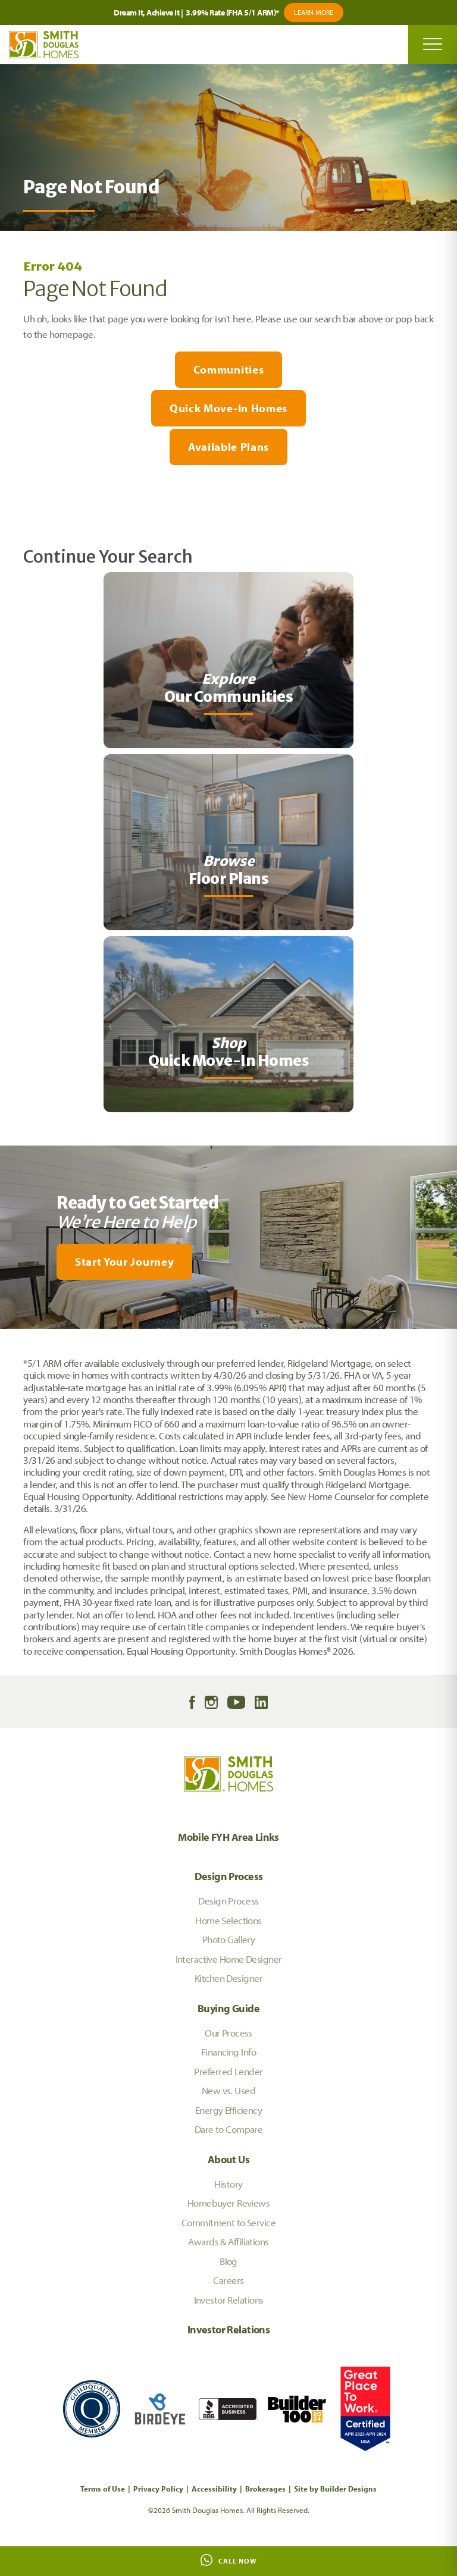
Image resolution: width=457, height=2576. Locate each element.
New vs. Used (228, 2090)
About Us (228, 2159)
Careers (228, 2280)
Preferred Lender (228, 2071)
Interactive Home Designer (229, 1959)
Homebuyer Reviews (228, 2203)
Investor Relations (229, 2299)
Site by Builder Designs (335, 2488)
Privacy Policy (158, 2488)
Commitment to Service (228, 2222)
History (228, 2183)
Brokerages (265, 2488)
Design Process (229, 1876)
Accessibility (214, 2488)
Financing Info (228, 2051)
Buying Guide (228, 2008)
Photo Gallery (228, 1939)
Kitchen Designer (228, 1978)
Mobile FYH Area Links (228, 1837)
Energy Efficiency (228, 2110)
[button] (228, 1262)
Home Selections (228, 1920)
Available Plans (228, 447)
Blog (228, 2261)
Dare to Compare (229, 2129)
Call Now (229, 2560)
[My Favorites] (5, 1336)
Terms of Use (102, 2488)
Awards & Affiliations (228, 2241)
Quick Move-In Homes (228, 408)
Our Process (228, 2032)
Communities (228, 369)
